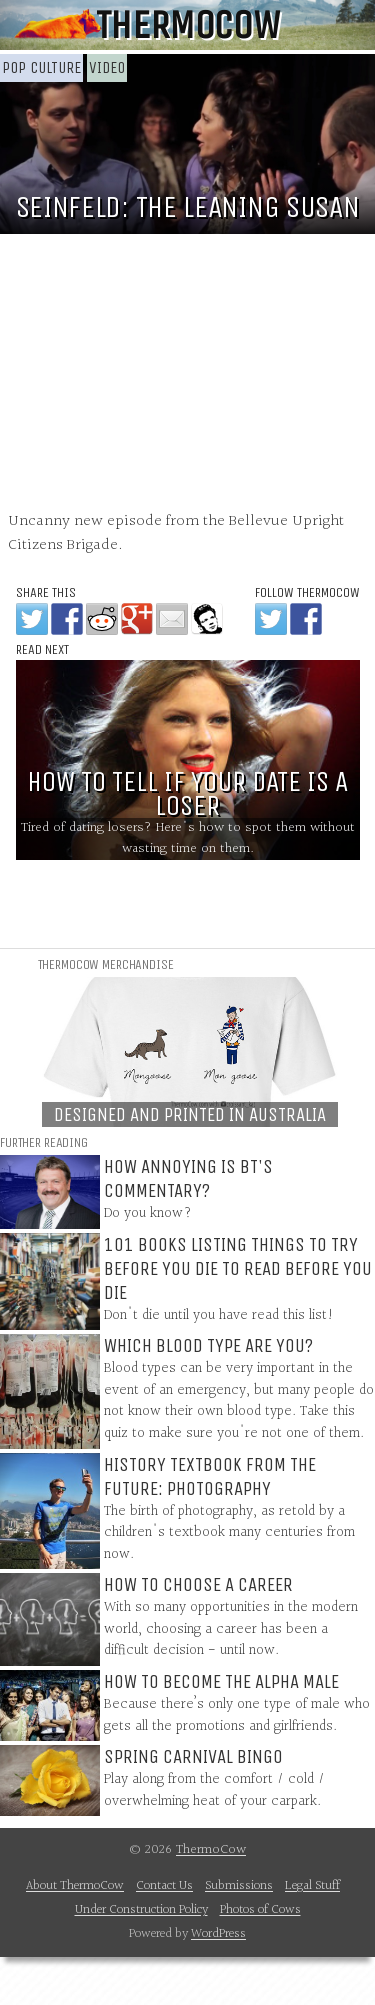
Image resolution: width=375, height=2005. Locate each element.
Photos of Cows (260, 1910)
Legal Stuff (312, 1886)
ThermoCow (187, 25)
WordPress (218, 1934)
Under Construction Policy (141, 1910)
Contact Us (164, 1886)
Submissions (239, 1886)
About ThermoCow (75, 1886)
